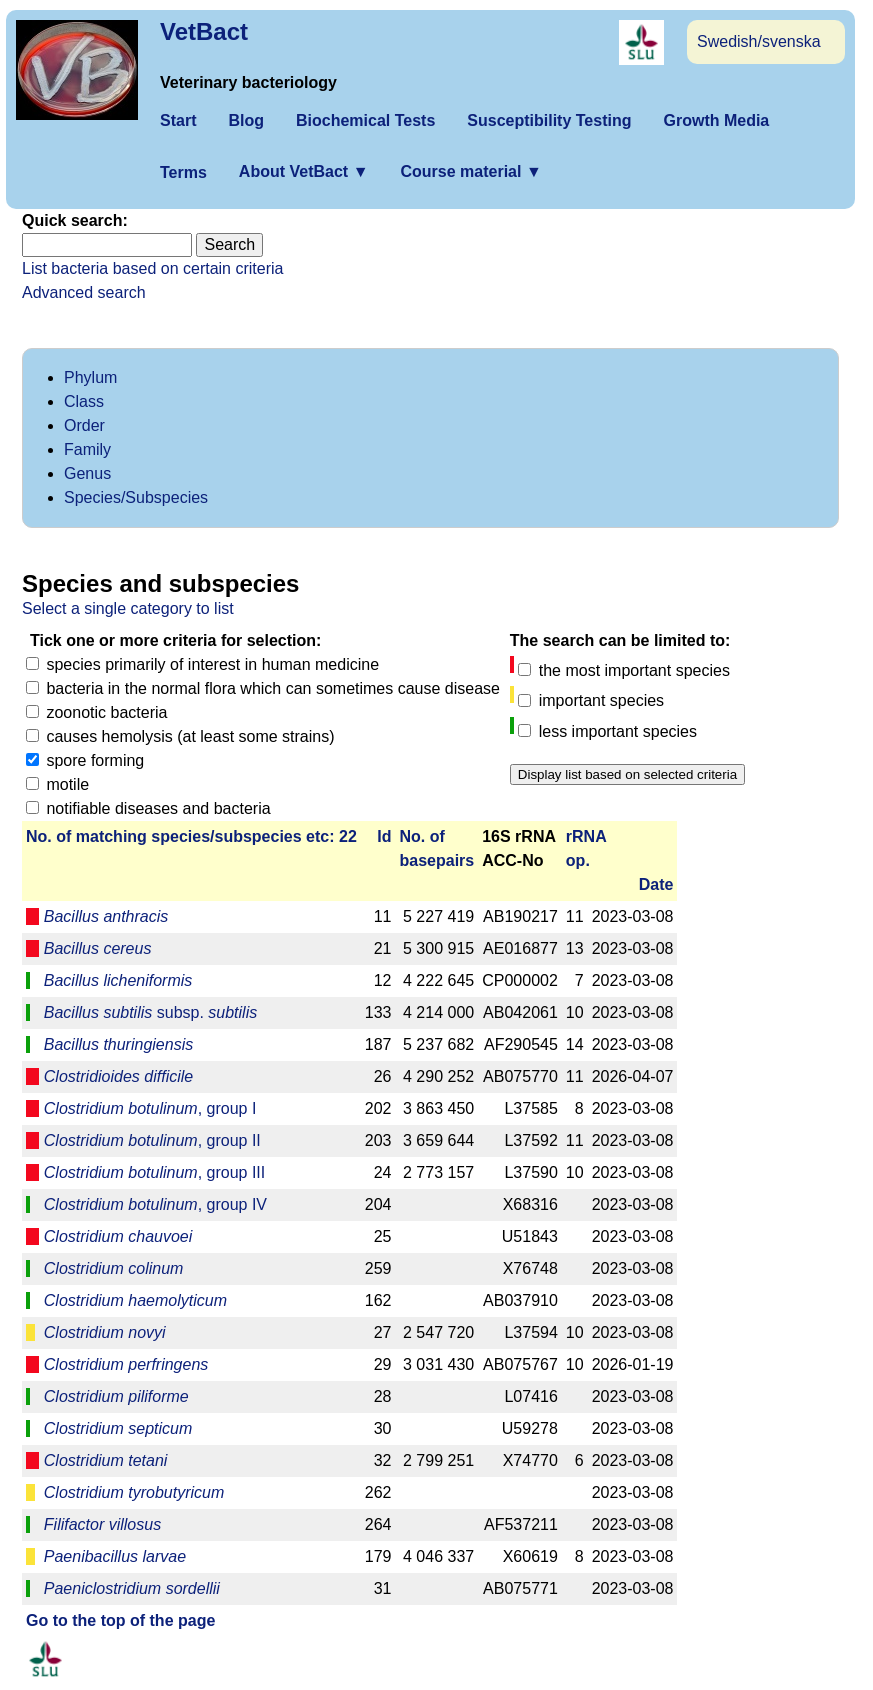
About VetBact (304, 171)
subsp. (150, 1012)
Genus (87, 473)
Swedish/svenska (759, 41)
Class (84, 401)
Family (87, 449)
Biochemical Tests (365, 120)
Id (384, 836)
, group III (154, 1172)
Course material (470, 171)
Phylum (90, 377)
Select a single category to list (128, 608)
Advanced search (84, 292)
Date (656, 884)
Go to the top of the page (120, 1620)
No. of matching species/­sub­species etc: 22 (191, 836)
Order (84, 425)
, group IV (155, 1204)
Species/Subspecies (136, 497)
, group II (152, 1140)
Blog (246, 120)
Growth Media (716, 120)
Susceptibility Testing (549, 120)
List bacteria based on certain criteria (152, 268)
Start (178, 120)
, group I (150, 1108)
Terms (183, 172)
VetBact (204, 31)
